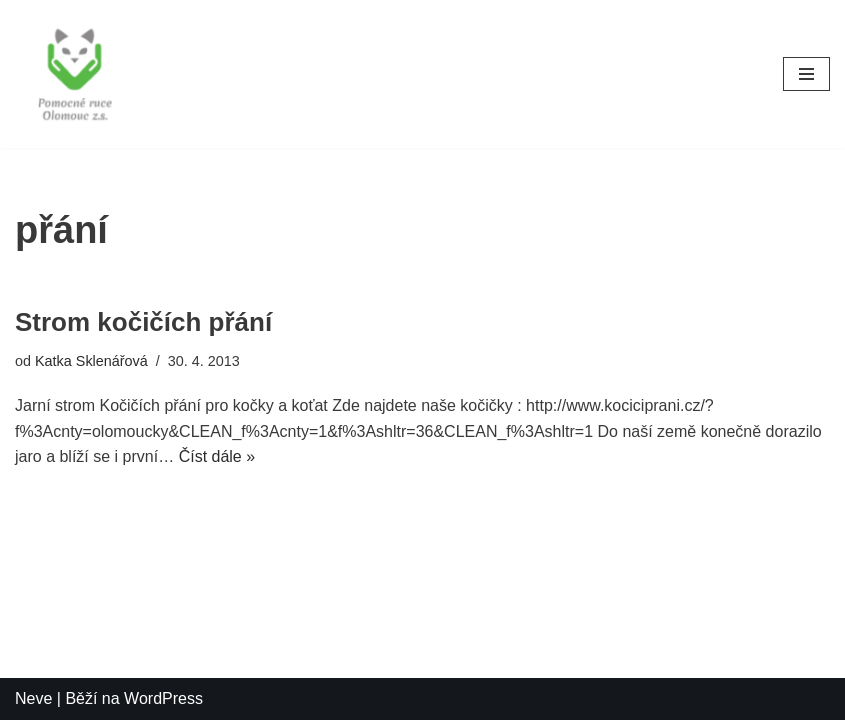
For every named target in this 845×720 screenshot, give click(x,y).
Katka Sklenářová (91, 361)
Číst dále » (217, 456)
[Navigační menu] (806, 74)
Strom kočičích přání (143, 322)
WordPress (163, 698)
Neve (33, 698)
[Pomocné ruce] (75, 74)
